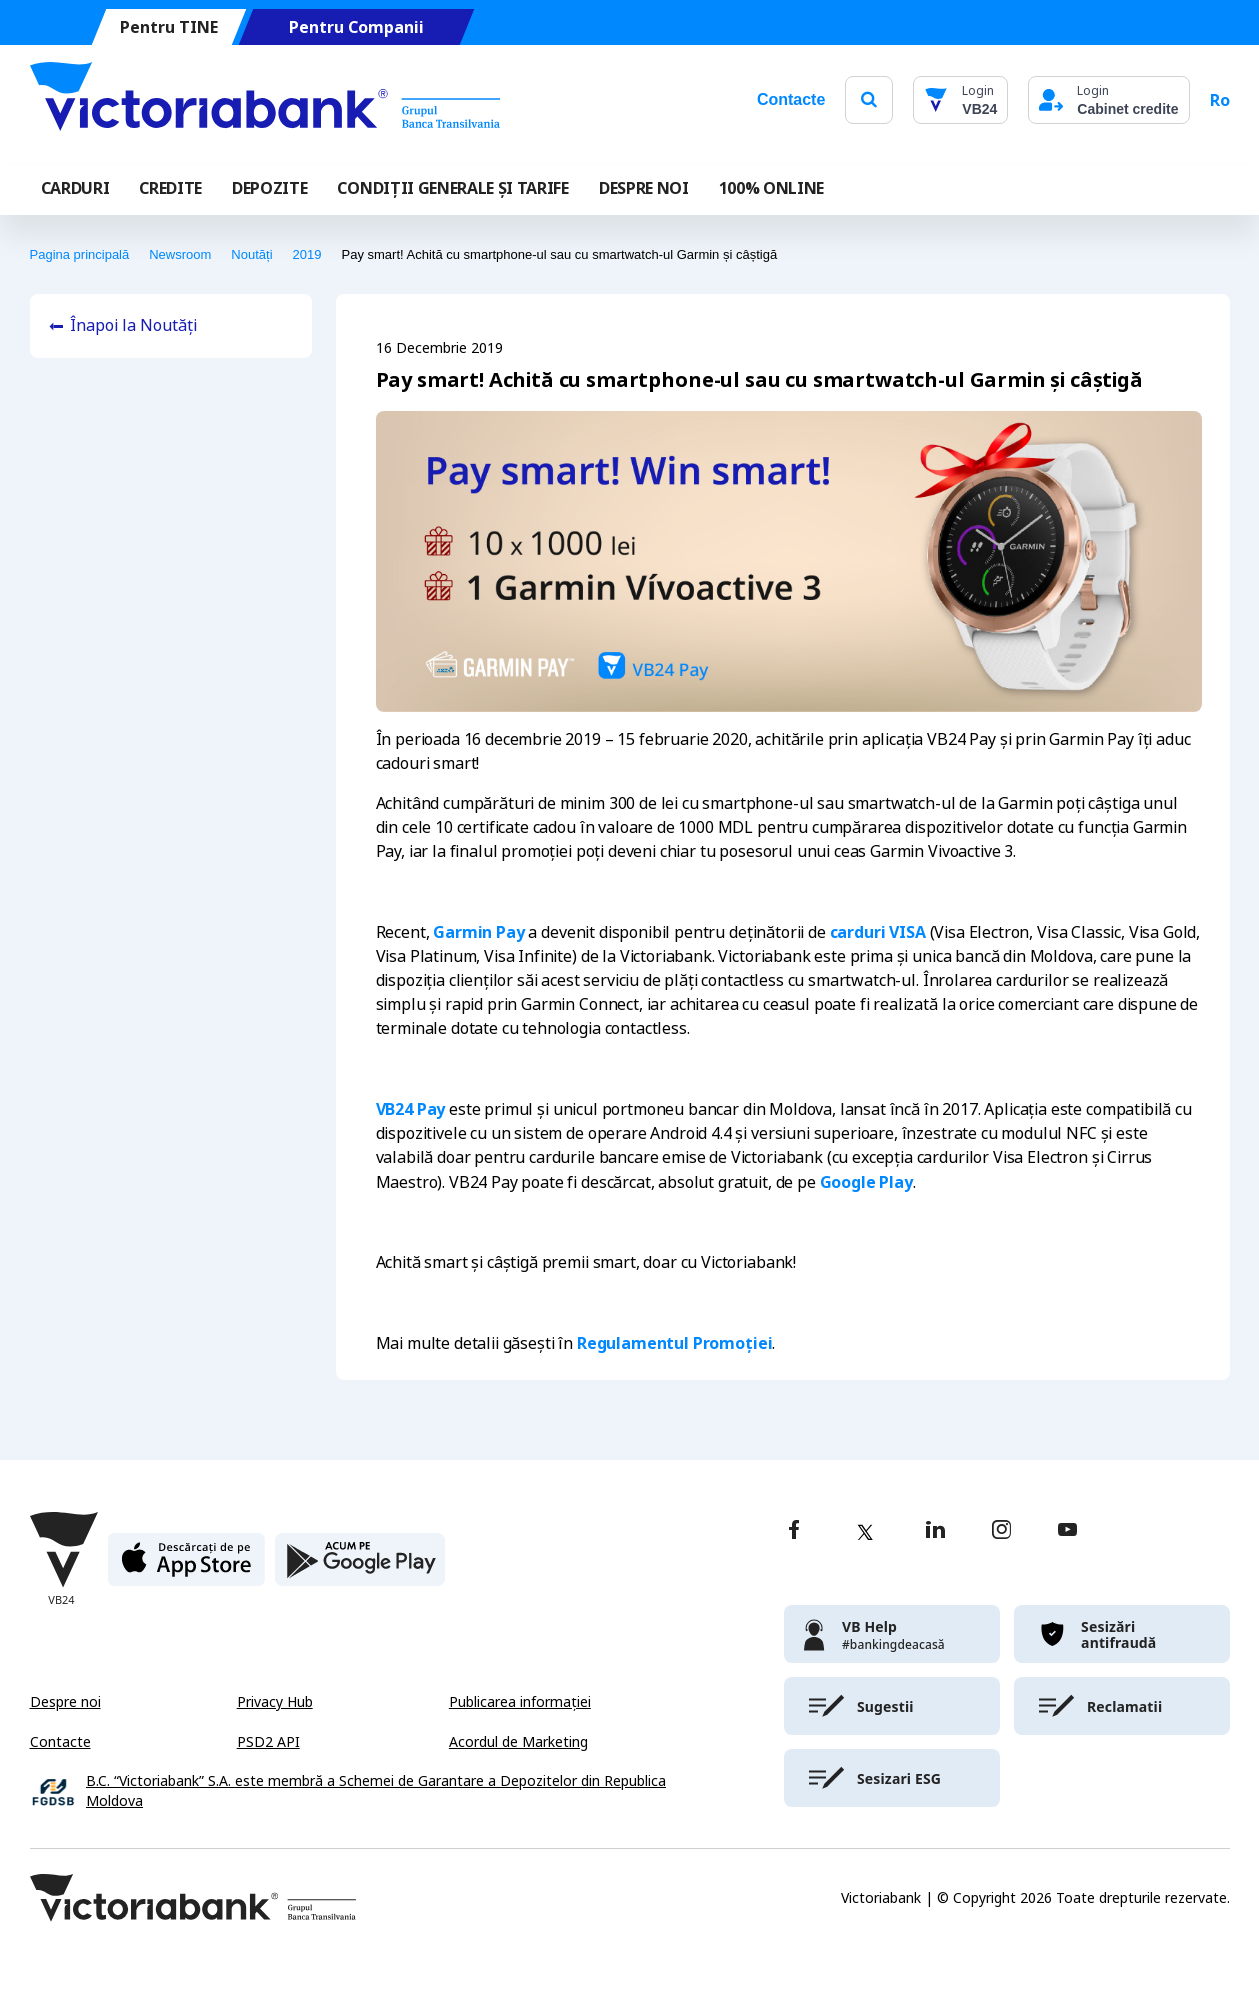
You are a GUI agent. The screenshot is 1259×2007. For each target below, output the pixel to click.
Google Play (866, 1182)
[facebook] (794, 1531)
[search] (869, 99)
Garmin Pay (478, 932)
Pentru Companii (355, 27)
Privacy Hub (275, 1702)
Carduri (75, 188)
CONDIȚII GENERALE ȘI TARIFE (452, 188)
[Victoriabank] (265, 100)
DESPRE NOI (644, 188)
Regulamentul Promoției (674, 1343)
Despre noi (65, 1702)
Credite (170, 188)
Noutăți (251, 254)
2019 (307, 254)
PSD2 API (268, 1742)
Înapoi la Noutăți (133, 325)
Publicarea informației (520, 1702)
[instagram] (1001, 1531)
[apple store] (186, 1567)
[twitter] (865, 1532)
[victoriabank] (892, 1634)
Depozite (269, 188)
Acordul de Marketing (518, 1742)
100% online (771, 188)
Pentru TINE (168, 27)
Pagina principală (80, 254)
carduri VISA (878, 932)
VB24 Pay (411, 1109)
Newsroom (180, 254)
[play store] (360, 1567)
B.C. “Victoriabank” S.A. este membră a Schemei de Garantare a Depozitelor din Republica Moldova (376, 1791)
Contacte (791, 99)
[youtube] (1067, 1531)
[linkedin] (935, 1531)
